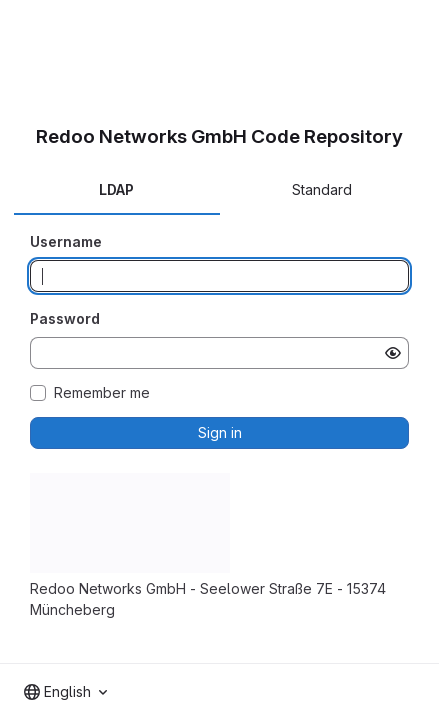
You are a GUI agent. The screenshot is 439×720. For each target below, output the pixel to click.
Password (65, 318)
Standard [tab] (322, 189)
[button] (130, 567)
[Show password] (393, 353)
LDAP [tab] (116, 189)
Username (66, 241)
